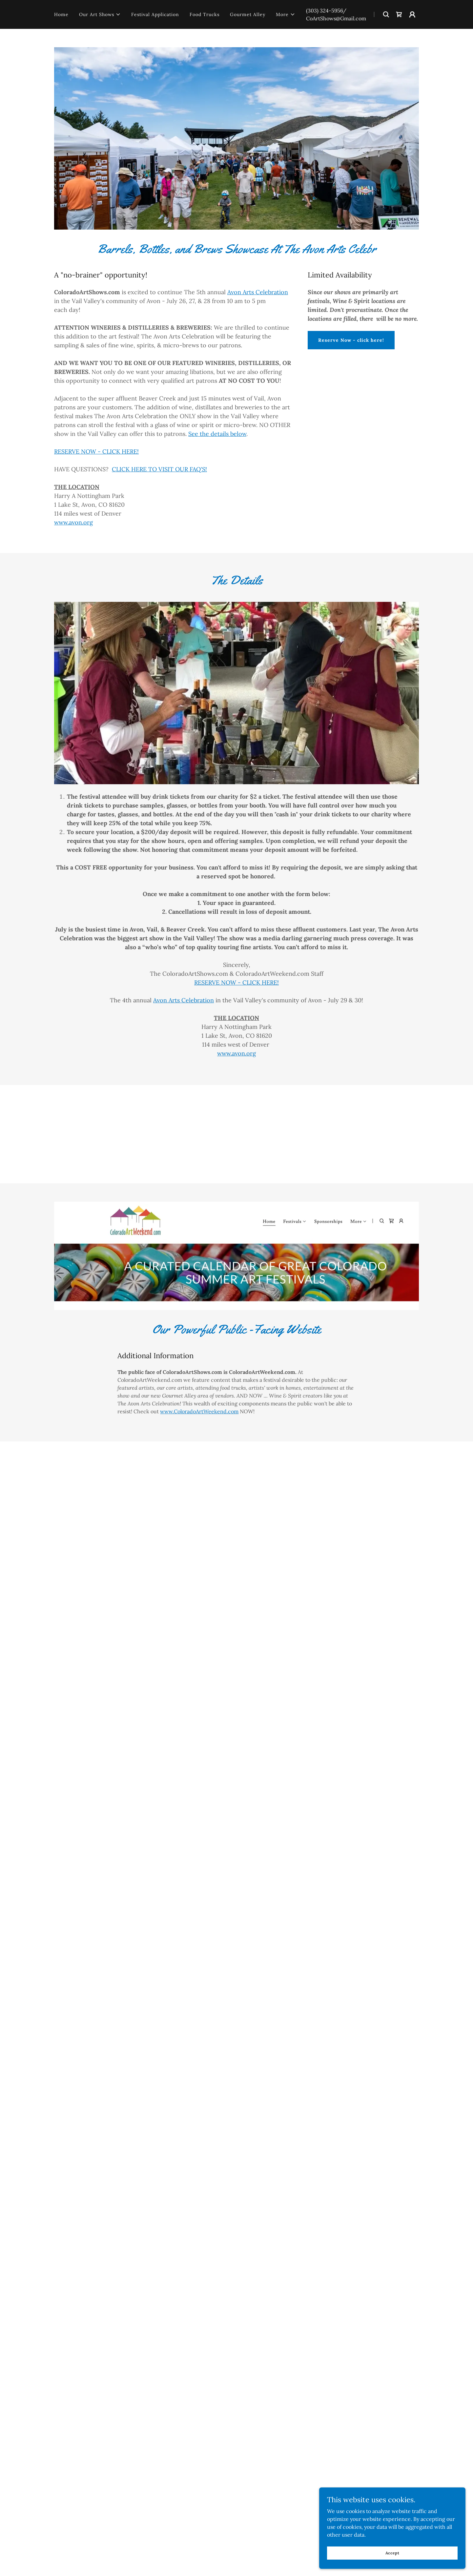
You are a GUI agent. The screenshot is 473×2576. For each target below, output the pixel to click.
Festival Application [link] (155, 14)
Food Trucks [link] (204, 14)
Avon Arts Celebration (257, 292)
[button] (100, 14)
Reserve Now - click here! (351, 340)
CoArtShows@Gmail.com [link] (336, 18)
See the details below (217, 434)
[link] (399, 14)
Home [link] (61, 14)
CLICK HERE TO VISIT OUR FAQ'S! (159, 469)
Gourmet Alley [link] (247, 14)
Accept (399, 2552)
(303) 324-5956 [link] (324, 10)
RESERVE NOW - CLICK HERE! (96, 451)
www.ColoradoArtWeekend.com (199, 1411)
